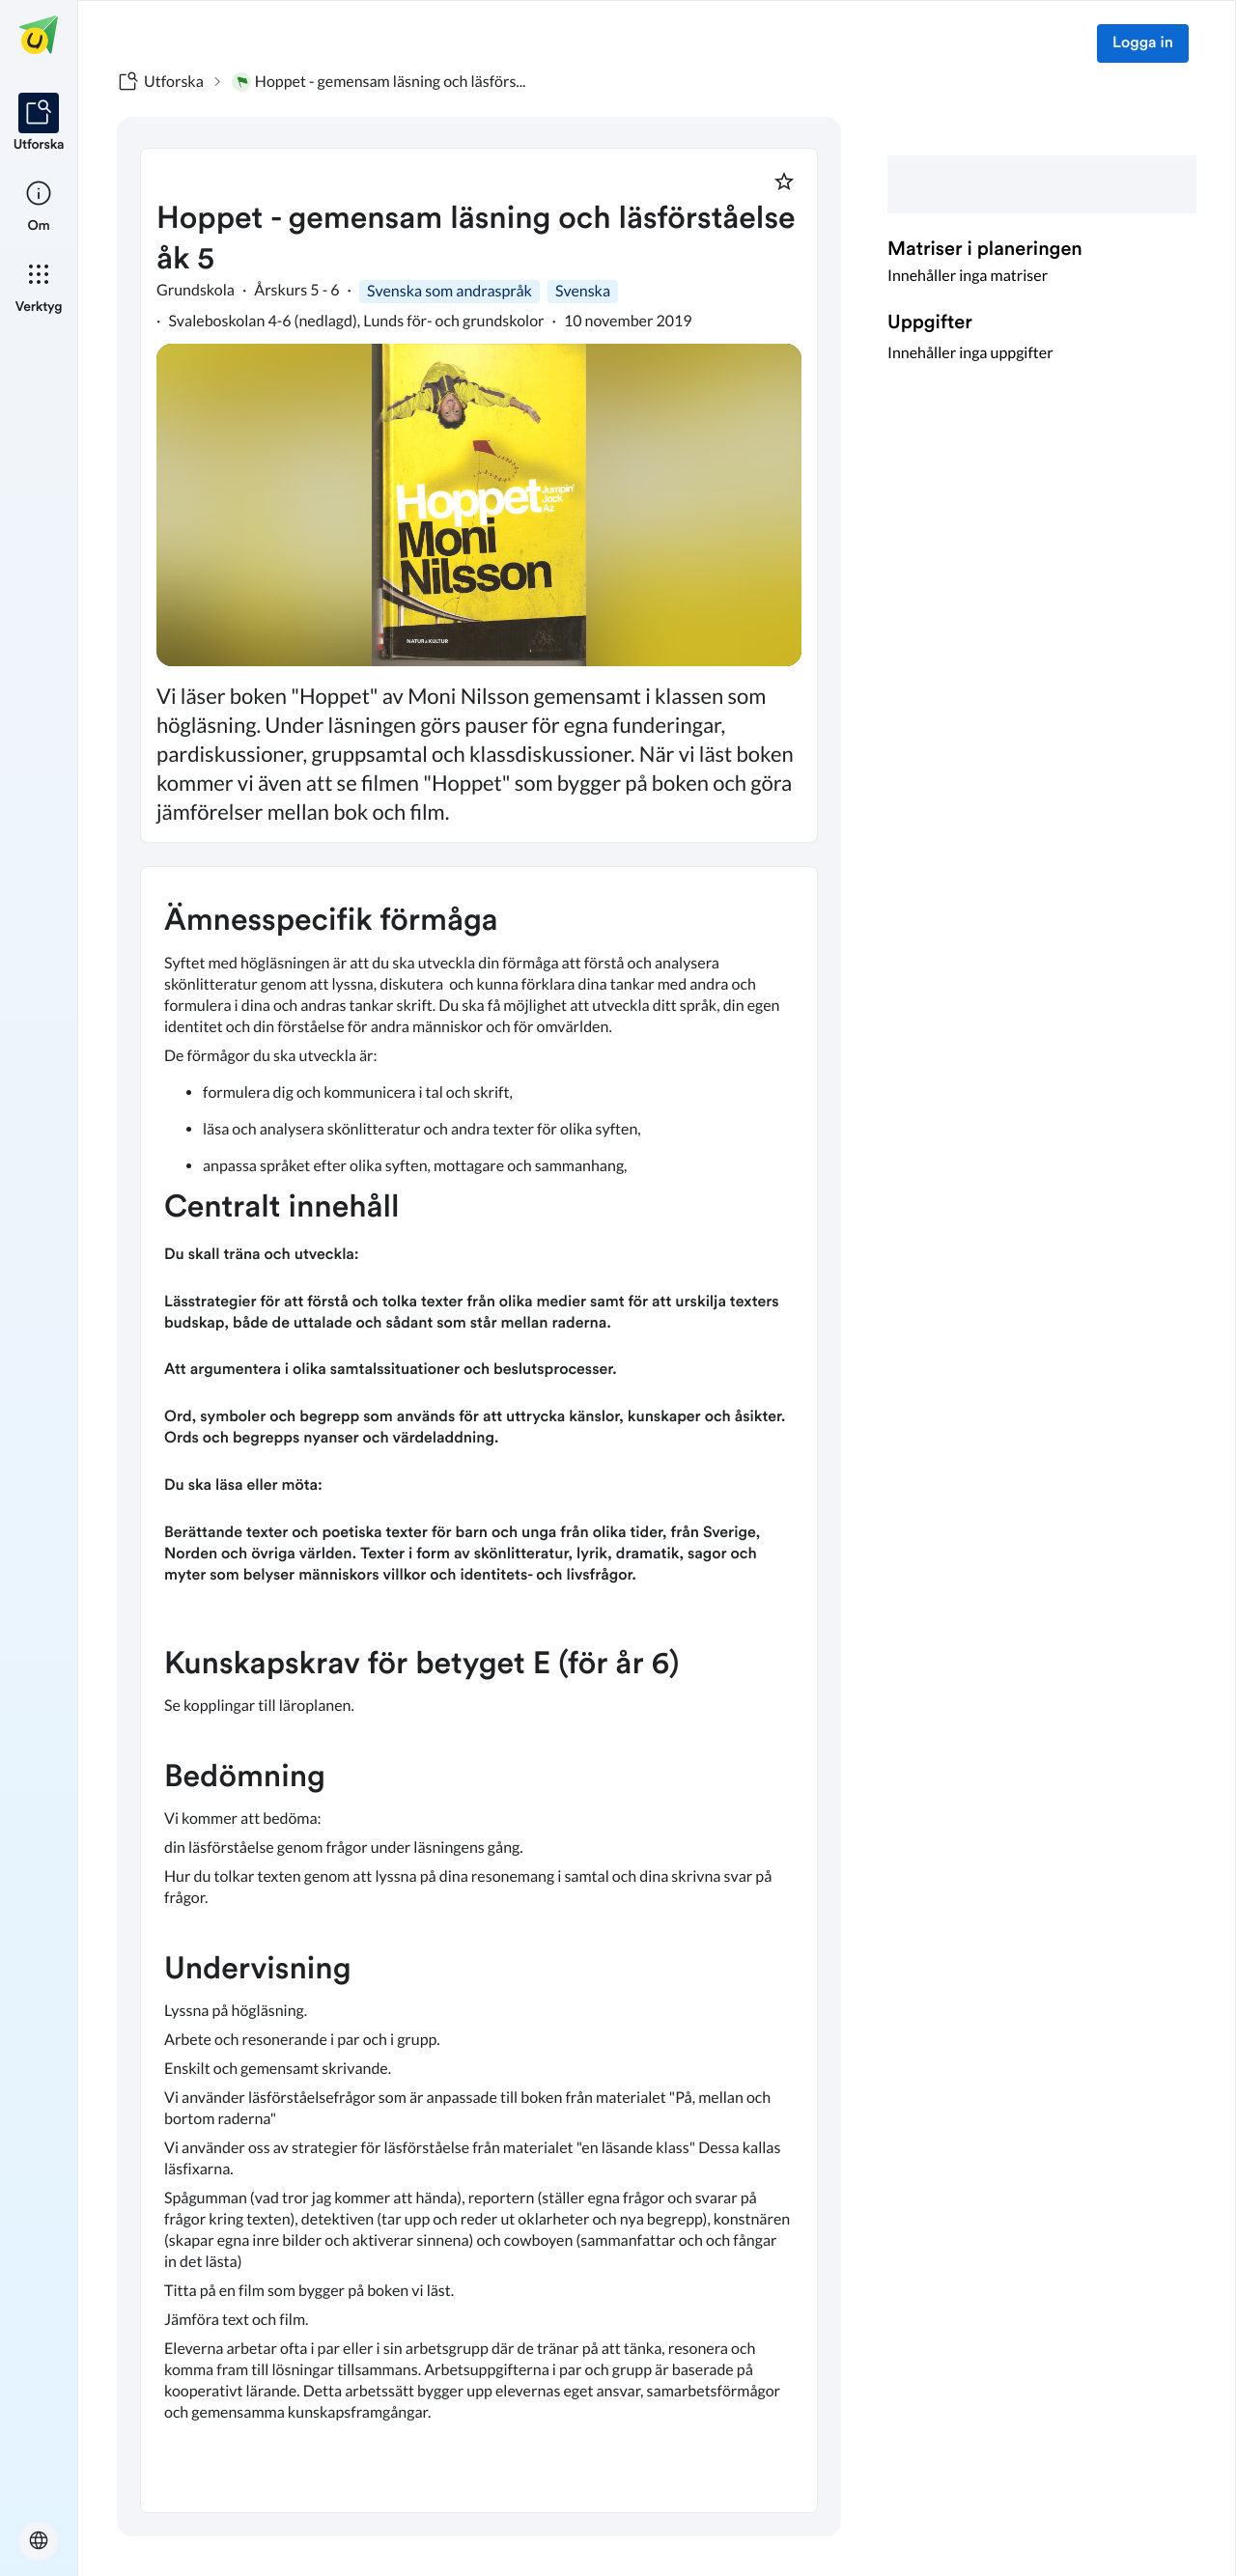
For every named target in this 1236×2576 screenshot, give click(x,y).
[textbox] (479, 1689)
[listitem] (39, 123)
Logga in (1142, 43)
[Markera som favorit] (784, 181)
